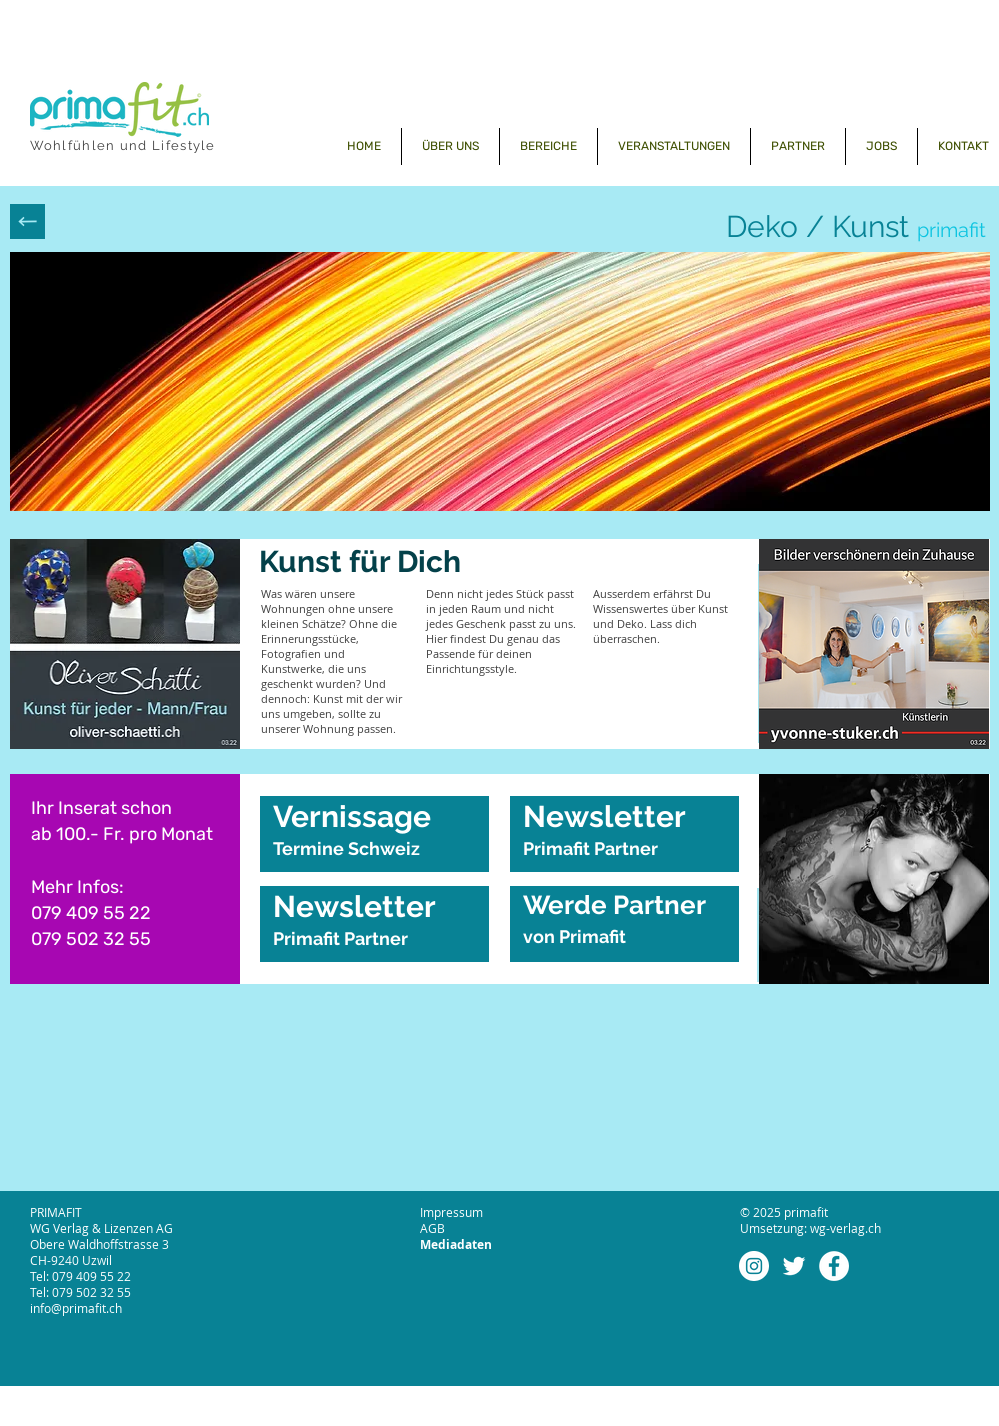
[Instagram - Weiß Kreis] (754, 1266)
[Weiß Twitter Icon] (794, 1266)
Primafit (594, 936)
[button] (548, 146)
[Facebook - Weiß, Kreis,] (834, 1266)
